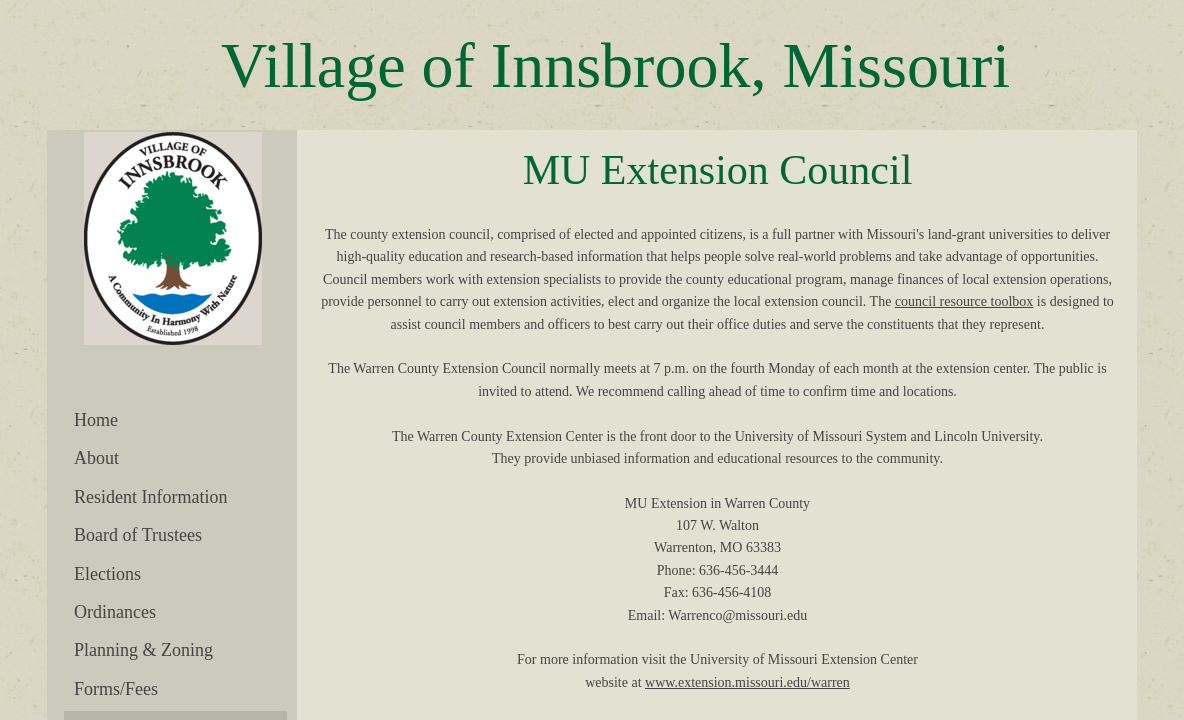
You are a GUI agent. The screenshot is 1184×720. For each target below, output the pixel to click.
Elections (107, 574)
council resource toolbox (964, 301)
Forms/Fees (116, 689)
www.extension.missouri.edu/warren (747, 682)
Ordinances (115, 612)
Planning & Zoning (143, 650)
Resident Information (150, 497)
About (96, 458)
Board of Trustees (138, 535)
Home (96, 420)
